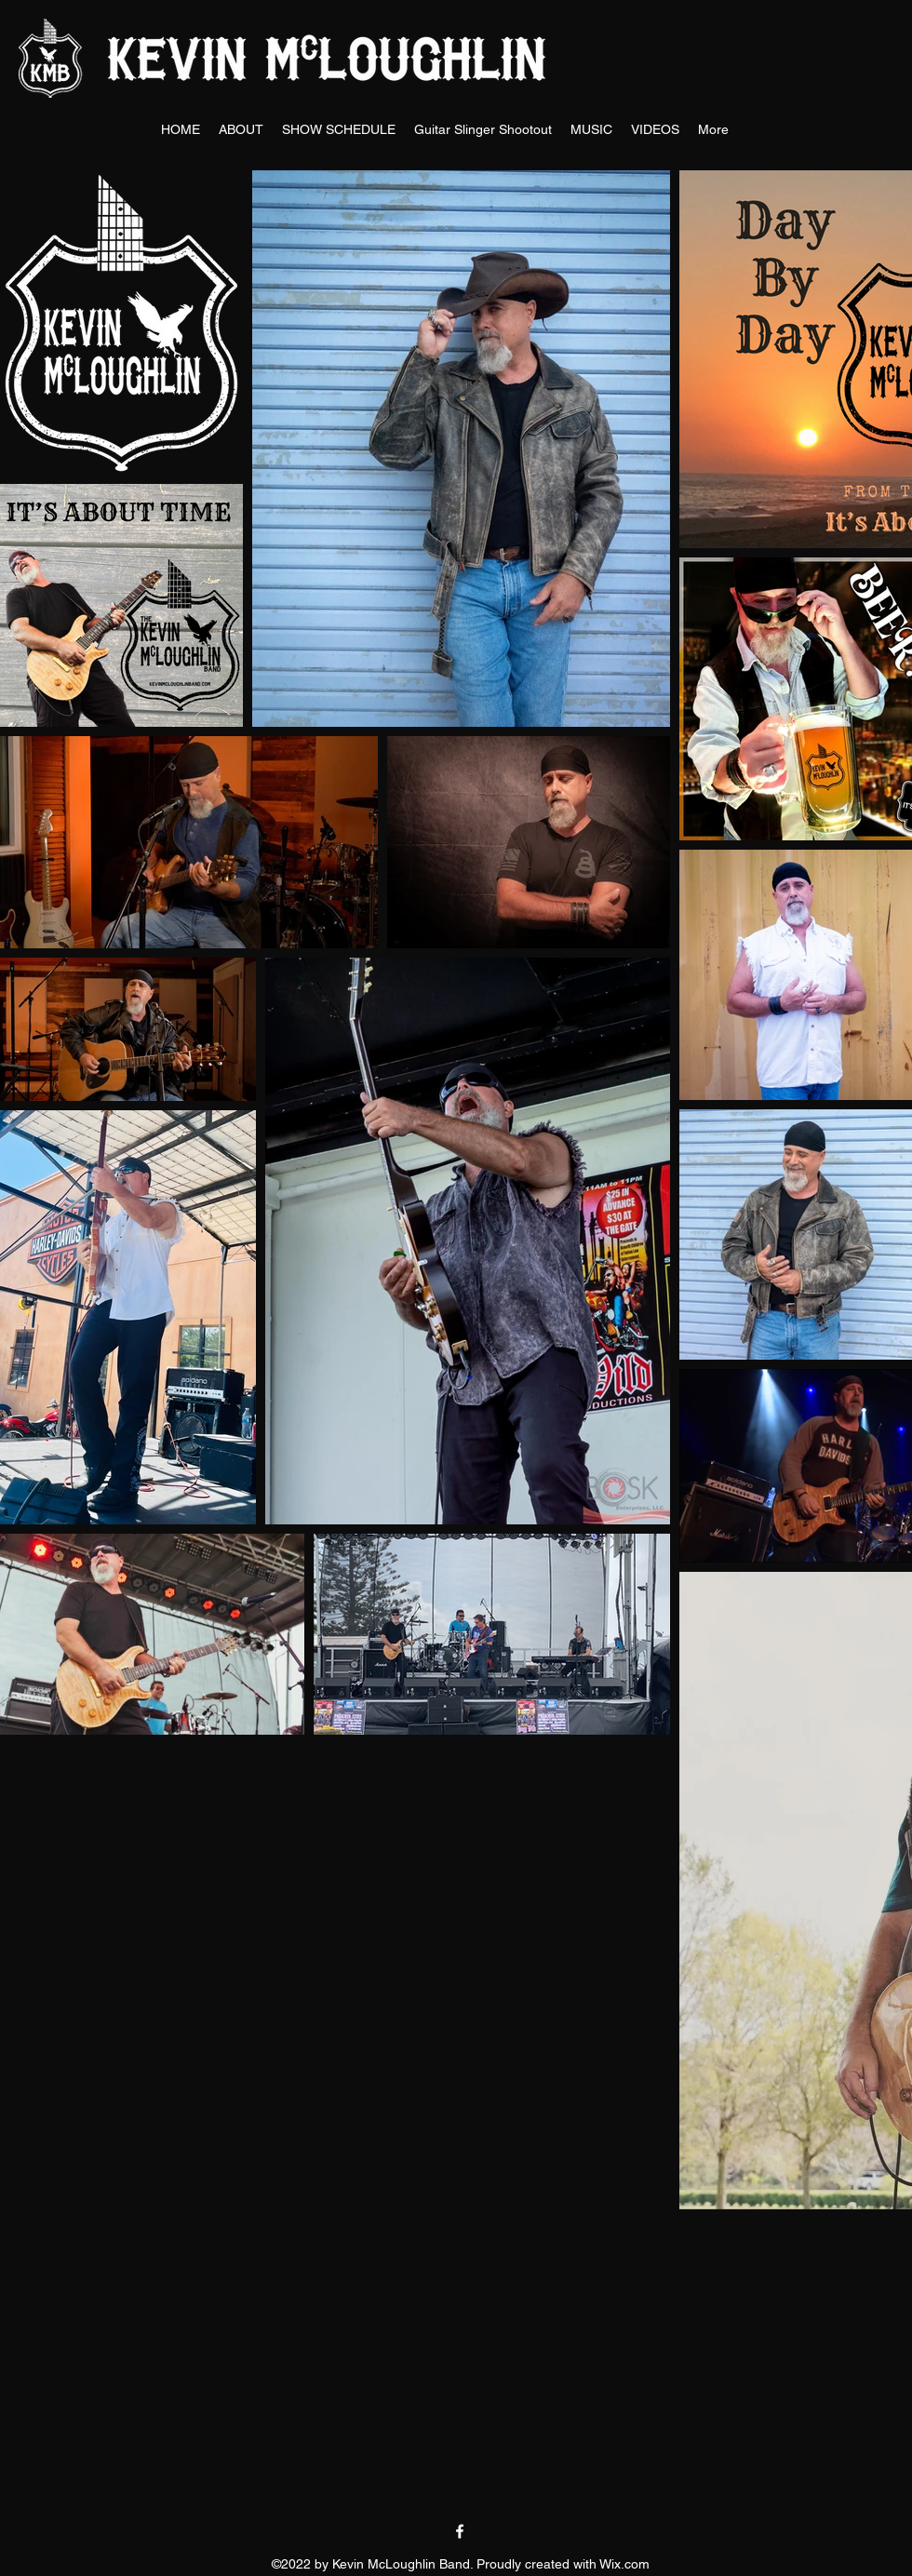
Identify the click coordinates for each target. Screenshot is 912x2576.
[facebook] (459, 2531)
